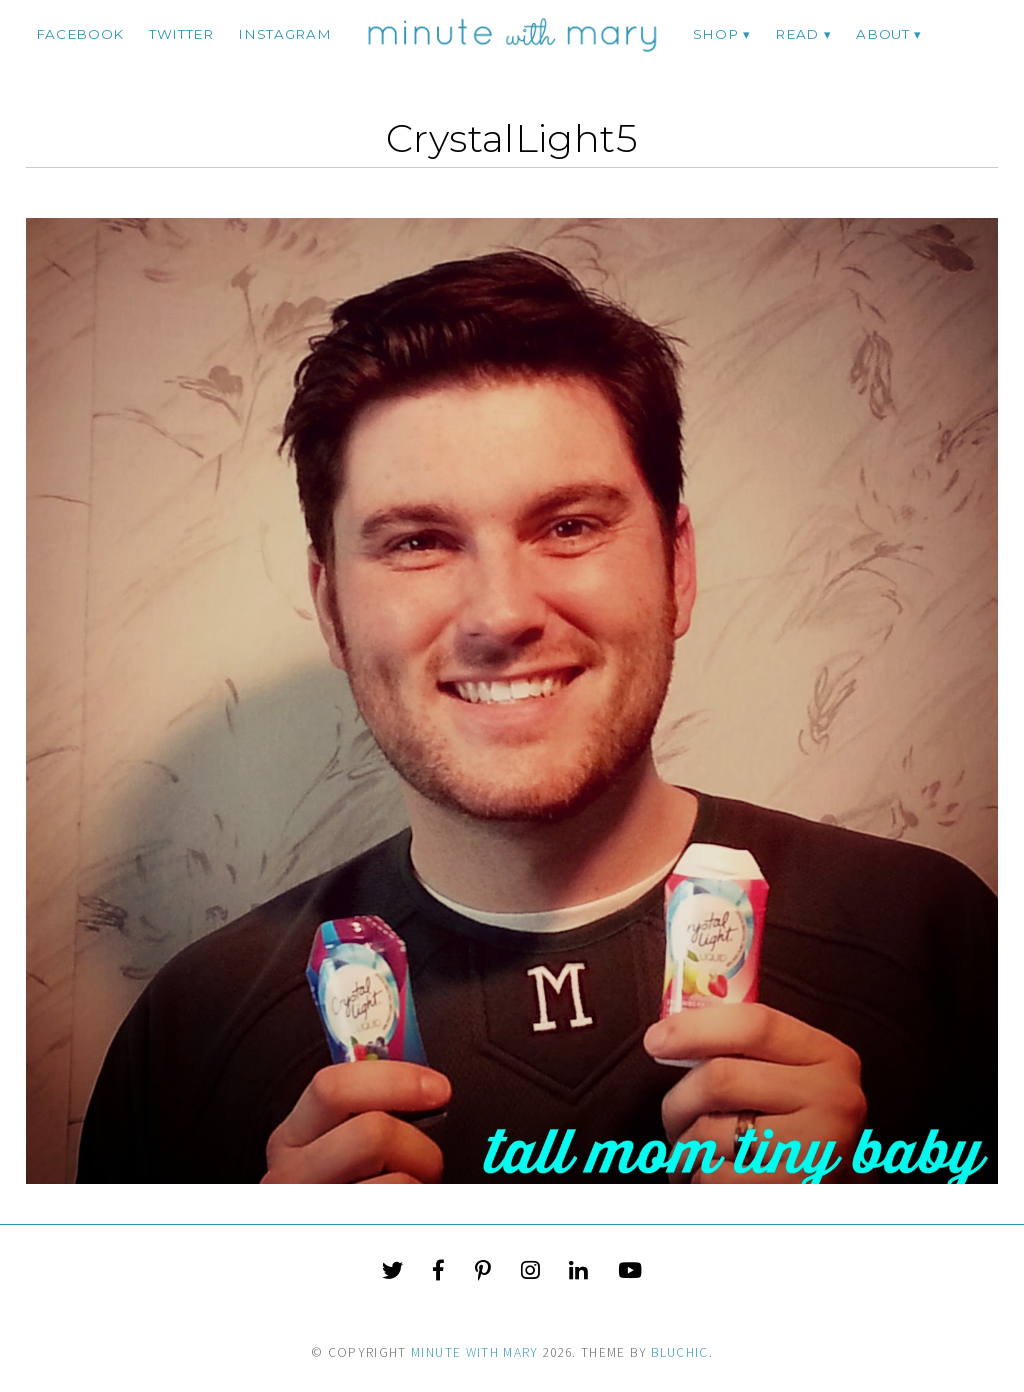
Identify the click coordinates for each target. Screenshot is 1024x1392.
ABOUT (882, 34)
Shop (716, 34)
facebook (80, 34)
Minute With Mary (475, 1352)
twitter (181, 34)
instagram (284, 34)
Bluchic (679, 1352)
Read (797, 34)
